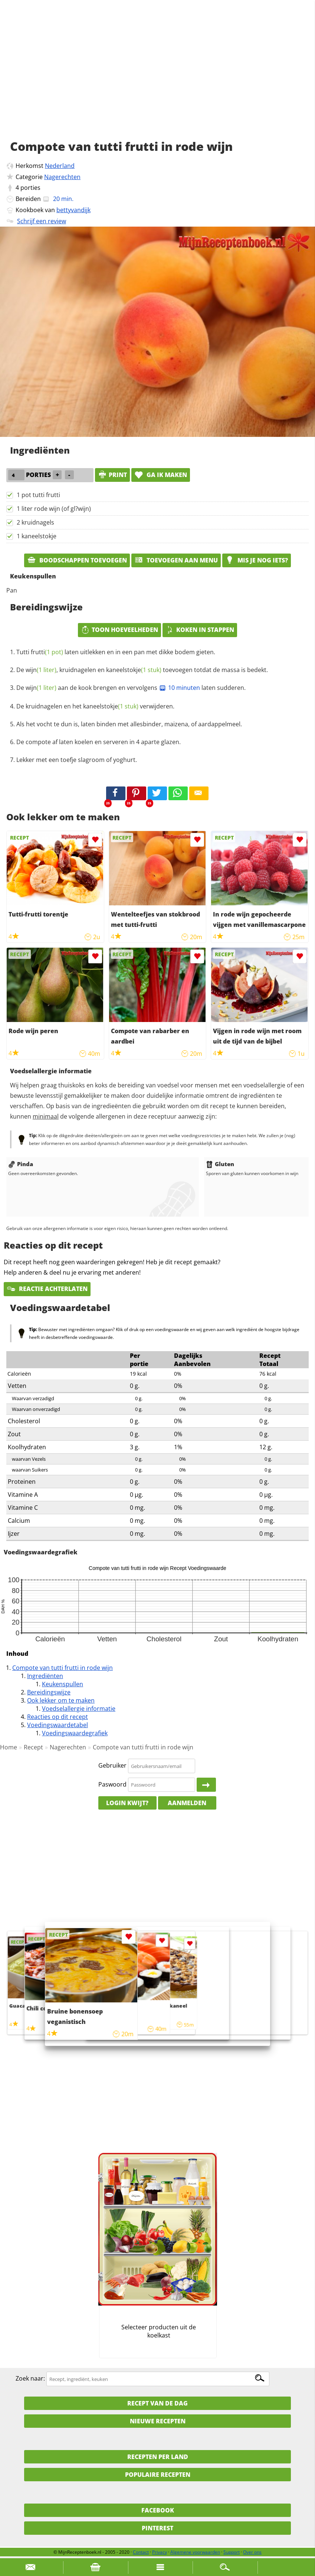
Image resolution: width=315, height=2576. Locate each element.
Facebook (157, 2510)
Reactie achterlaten (47, 1289)
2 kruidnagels (35, 522)
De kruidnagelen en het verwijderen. (95, 706)
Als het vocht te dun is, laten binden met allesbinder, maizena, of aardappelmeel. (129, 724)
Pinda (20, 1164)
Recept (33, 1747)
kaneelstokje (133, 670)
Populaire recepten (157, 2474)
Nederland (60, 166)
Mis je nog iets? (256, 560)
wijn (41, 670)
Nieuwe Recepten (158, 2421)
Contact (141, 2552)
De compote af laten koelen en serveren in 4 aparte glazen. (98, 742)
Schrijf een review (41, 221)
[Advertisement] (157, 78)
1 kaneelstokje (36, 536)
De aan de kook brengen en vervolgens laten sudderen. (131, 688)
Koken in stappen (199, 630)
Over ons (252, 2552)
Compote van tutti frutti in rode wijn (62, 1668)
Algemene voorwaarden (195, 2552)
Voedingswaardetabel (57, 1725)
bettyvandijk (73, 210)
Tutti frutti (39, 652)
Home (8, 1747)
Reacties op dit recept (57, 1717)
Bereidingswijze (48, 1692)
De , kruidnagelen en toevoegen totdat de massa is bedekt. (142, 670)
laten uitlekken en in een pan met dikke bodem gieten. (115, 652)
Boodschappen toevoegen (77, 560)
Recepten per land (157, 2457)
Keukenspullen (62, 1684)
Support (231, 2552)
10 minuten (179, 688)
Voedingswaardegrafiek (75, 1733)
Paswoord (112, 1784)
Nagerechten (62, 177)
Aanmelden (187, 1803)
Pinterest (157, 2528)
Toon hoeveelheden (119, 630)
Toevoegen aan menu (176, 560)
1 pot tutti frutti (38, 495)
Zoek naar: (30, 2379)
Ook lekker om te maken (61, 1700)
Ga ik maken (160, 475)
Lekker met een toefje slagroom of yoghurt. (76, 760)
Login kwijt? (127, 1803)
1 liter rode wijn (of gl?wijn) (54, 509)
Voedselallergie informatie (78, 1708)
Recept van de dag (157, 2403)
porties (30, 188)
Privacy (159, 2552)
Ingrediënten (45, 1676)
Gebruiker (112, 1766)
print (112, 475)
